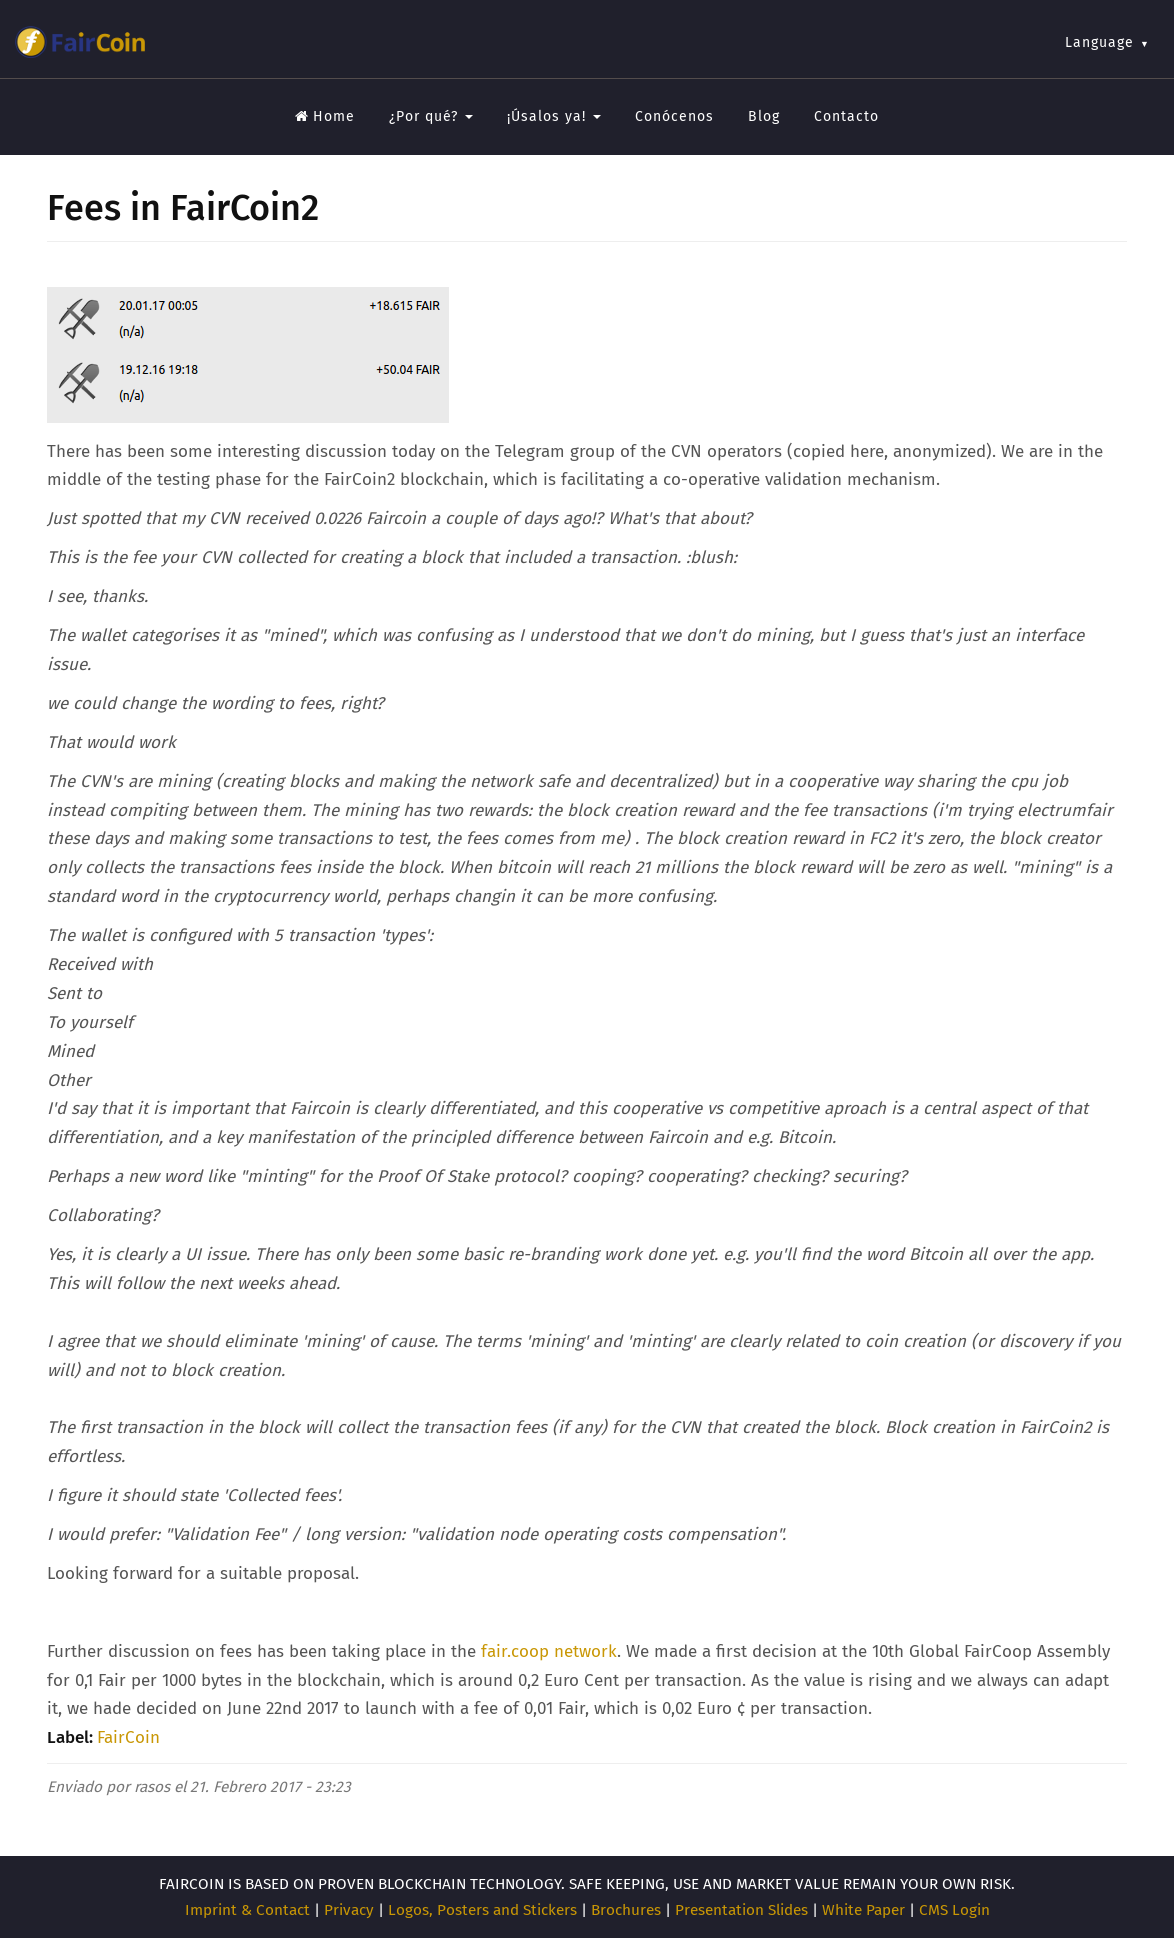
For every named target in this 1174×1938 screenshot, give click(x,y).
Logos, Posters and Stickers (482, 1910)
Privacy (349, 1910)
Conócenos (674, 116)
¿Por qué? (431, 116)
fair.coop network (546, 1651)
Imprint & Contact (247, 1910)
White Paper (863, 1910)
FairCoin (128, 1737)
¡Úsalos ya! (554, 116)
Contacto (846, 116)
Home (325, 116)
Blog (764, 116)
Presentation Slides (741, 1910)
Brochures (626, 1910)
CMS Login (954, 1910)
